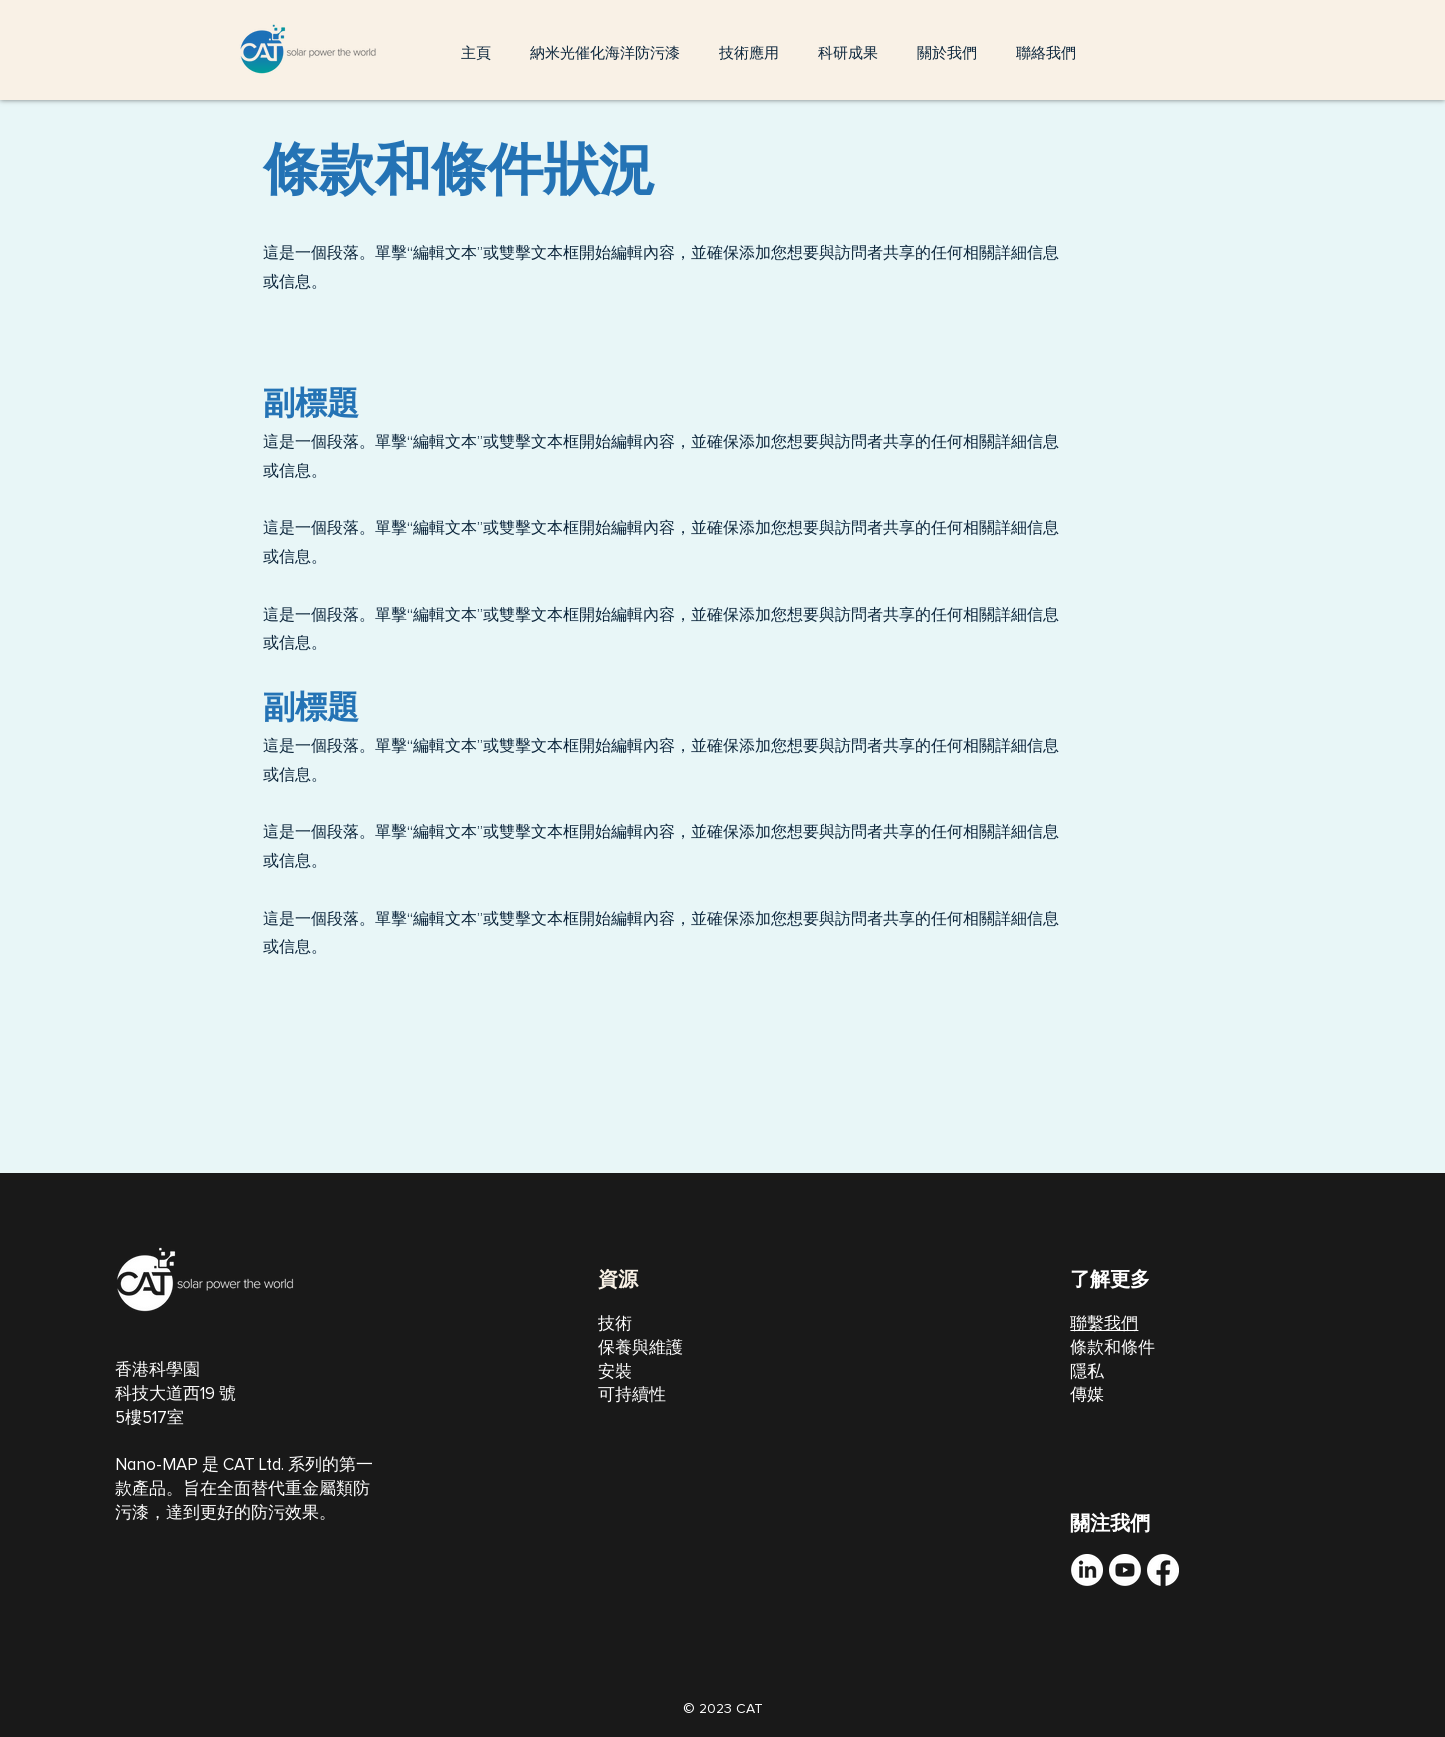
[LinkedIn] (1087, 1570)
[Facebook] (1163, 1570)
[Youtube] (1125, 1570)
